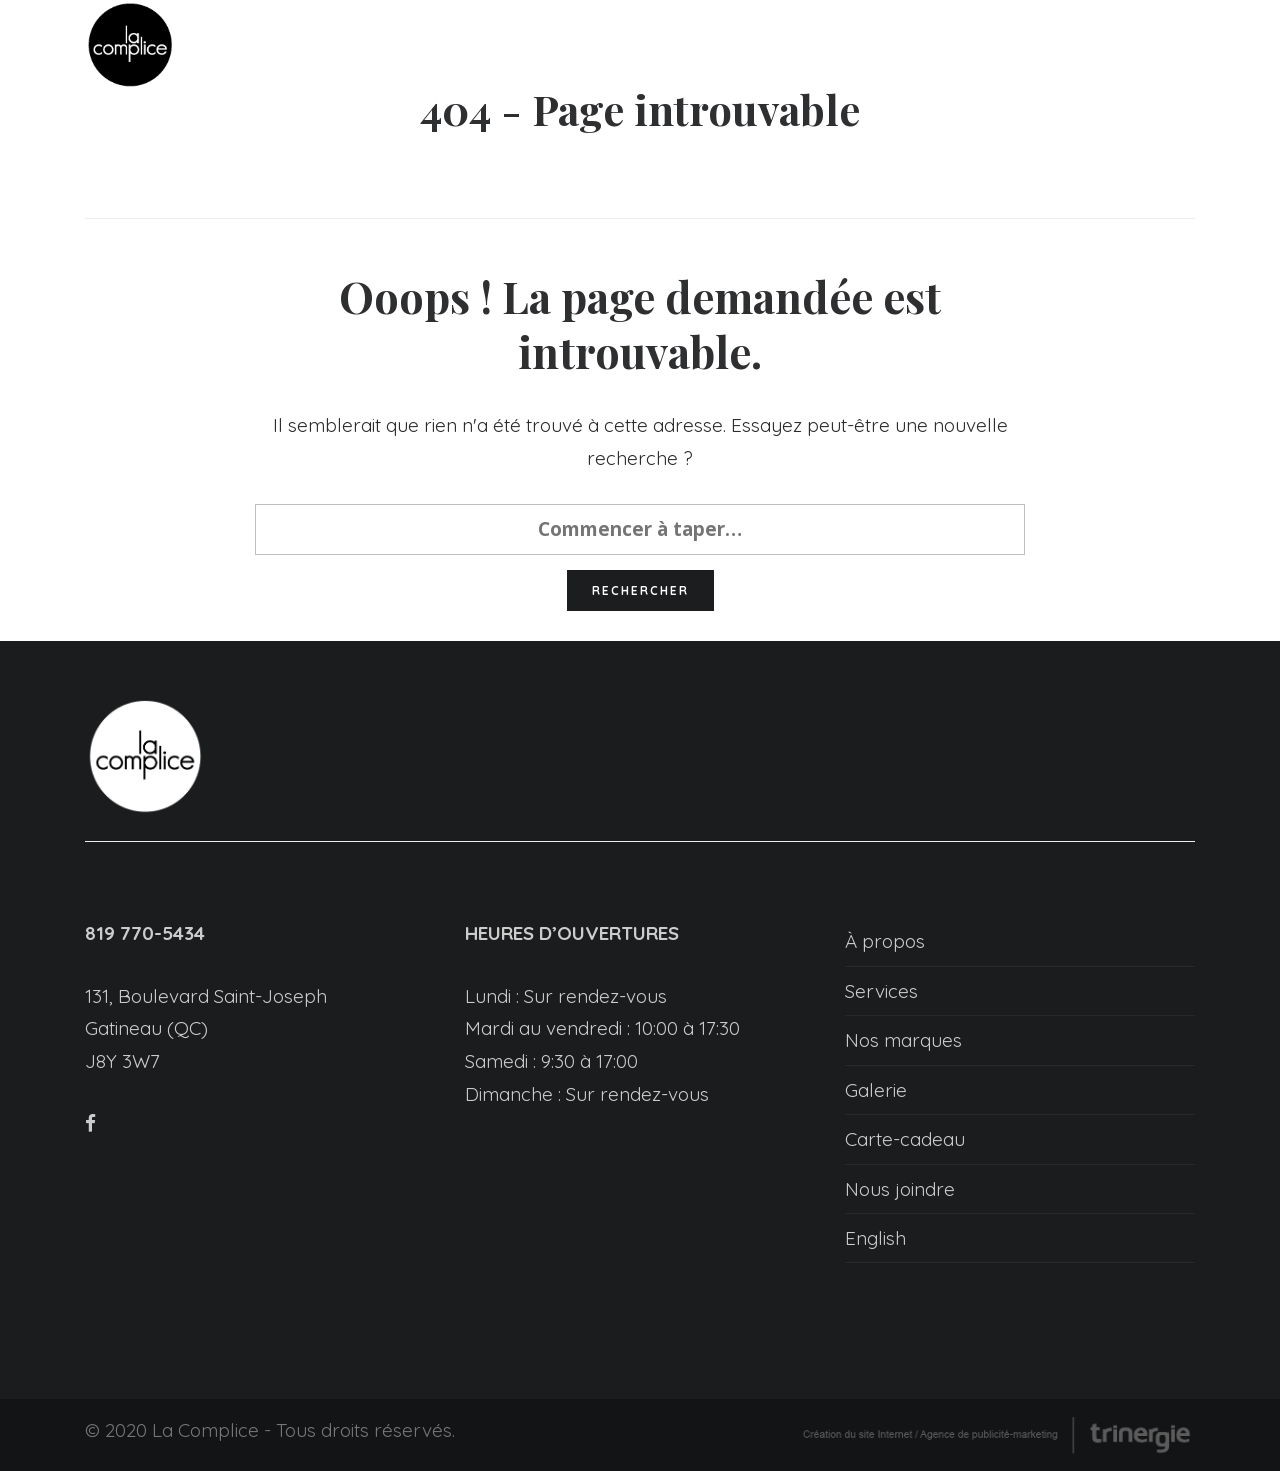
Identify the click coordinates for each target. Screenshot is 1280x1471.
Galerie (876, 1090)
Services (881, 991)
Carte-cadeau (905, 1139)
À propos (885, 941)
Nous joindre (900, 1189)
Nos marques (903, 1040)
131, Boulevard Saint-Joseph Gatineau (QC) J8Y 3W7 (206, 1028)
